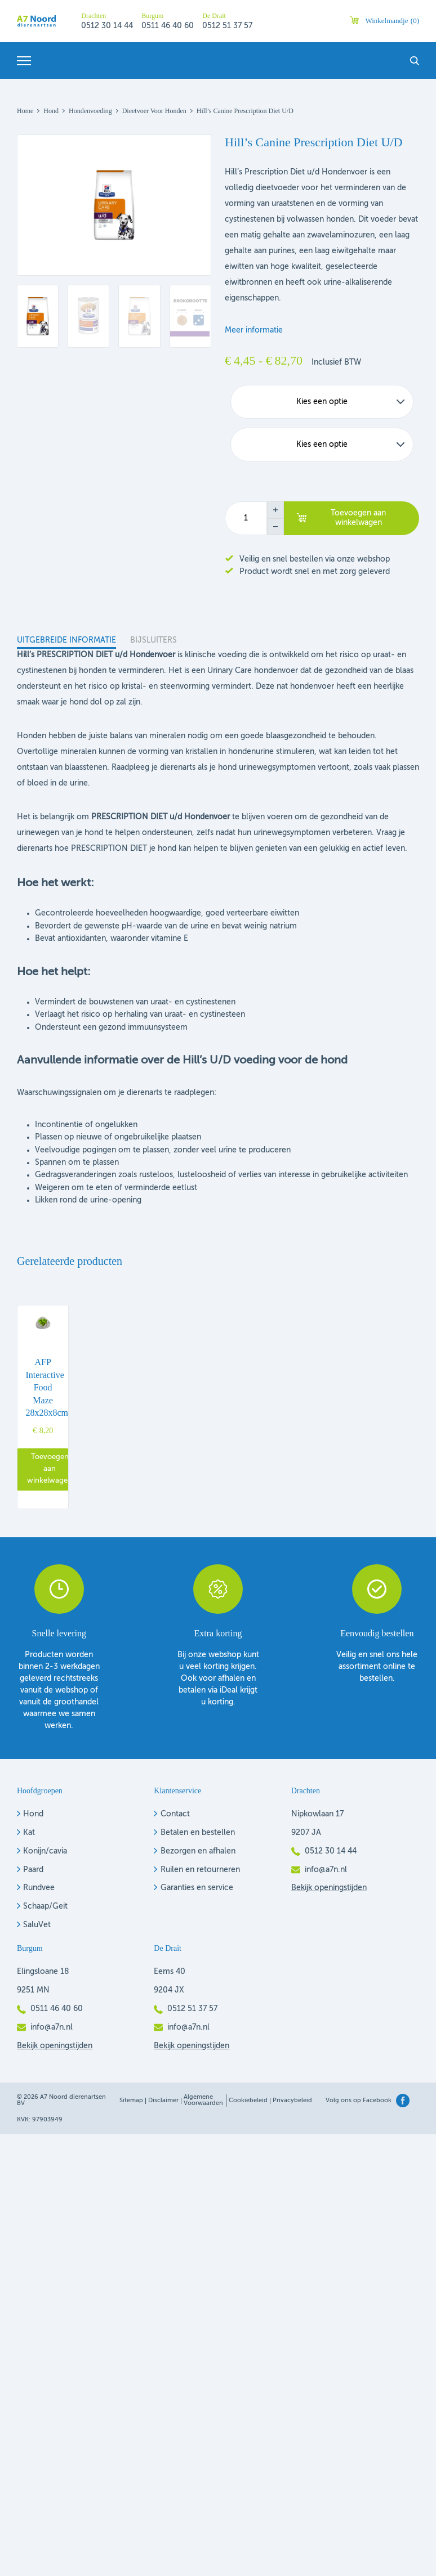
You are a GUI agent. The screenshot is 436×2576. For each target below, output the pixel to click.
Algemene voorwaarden (203, 2100)
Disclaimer (163, 2101)
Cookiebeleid (248, 2101)
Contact (175, 1814)
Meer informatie (254, 330)
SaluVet (37, 1925)
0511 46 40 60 (167, 26)
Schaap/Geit (45, 1906)
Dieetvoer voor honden (154, 111)
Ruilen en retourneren (200, 1870)
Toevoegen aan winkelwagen (358, 517)
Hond (51, 111)
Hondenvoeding (90, 111)
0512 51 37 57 (227, 26)
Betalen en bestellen (198, 1833)
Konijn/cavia (45, 1851)
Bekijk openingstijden (329, 1888)
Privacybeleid (292, 2101)
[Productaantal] (246, 518)
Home (25, 111)
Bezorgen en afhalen (198, 1851)
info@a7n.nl (326, 1870)
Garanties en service (197, 1888)
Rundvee (39, 1888)
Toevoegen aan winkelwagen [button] (49, 1468)
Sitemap (131, 2101)
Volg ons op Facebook (358, 2101)
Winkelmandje (392, 20)
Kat (29, 1833)
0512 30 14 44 (107, 26)
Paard (33, 1870)
